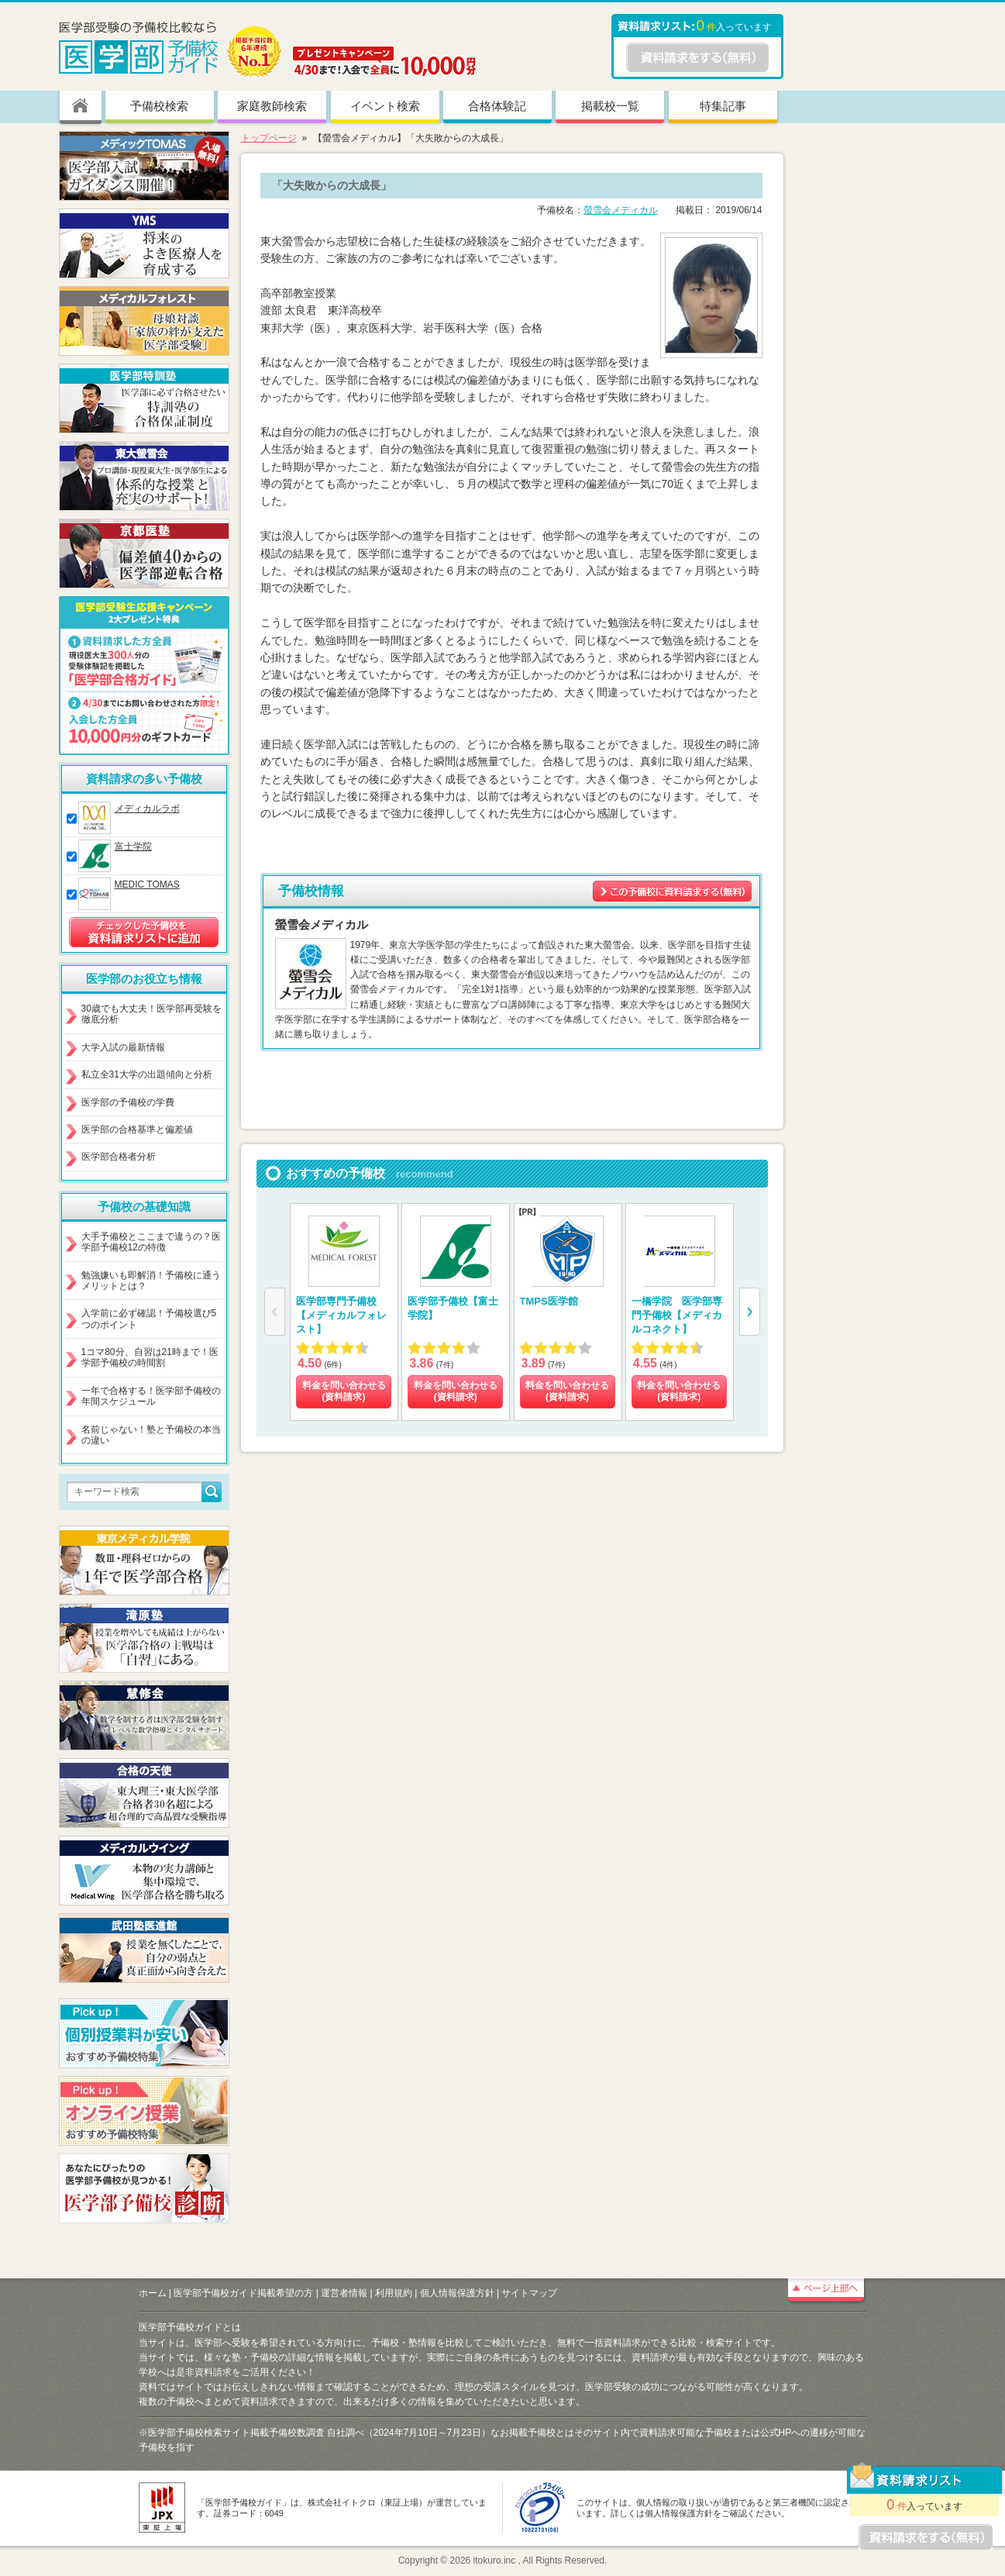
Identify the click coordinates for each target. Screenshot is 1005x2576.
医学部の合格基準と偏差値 (137, 1129)
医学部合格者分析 (118, 1156)
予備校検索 (159, 105)
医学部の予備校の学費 (127, 1102)
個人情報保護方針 (457, 2293)
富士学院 (133, 846)
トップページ (269, 138)
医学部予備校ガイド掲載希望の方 (243, 2293)
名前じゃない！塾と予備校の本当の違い (151, 1435)
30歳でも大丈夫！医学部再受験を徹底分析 (151, 1014)
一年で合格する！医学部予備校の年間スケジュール (151, 1396)
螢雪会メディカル (620, 210)
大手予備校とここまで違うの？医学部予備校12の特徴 (151, 1242)
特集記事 (723, 105)
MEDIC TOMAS (147, 884)
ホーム (153, 2293)
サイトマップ (529, 2293)
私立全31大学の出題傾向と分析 (146, 1074)
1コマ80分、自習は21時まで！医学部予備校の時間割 (150, 1357)
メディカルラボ (147, 808)
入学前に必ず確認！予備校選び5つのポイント (149, 1318)
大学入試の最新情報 (123, 1047)
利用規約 (393, 2293)
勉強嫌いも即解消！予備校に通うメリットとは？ (151, 1280)
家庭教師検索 (272, 105)
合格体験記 (497, 105)
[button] (749, 1312)
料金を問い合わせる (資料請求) (343, 1391)
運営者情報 (344, 2293)
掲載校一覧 (610, 105)
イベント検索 (385, 105)
